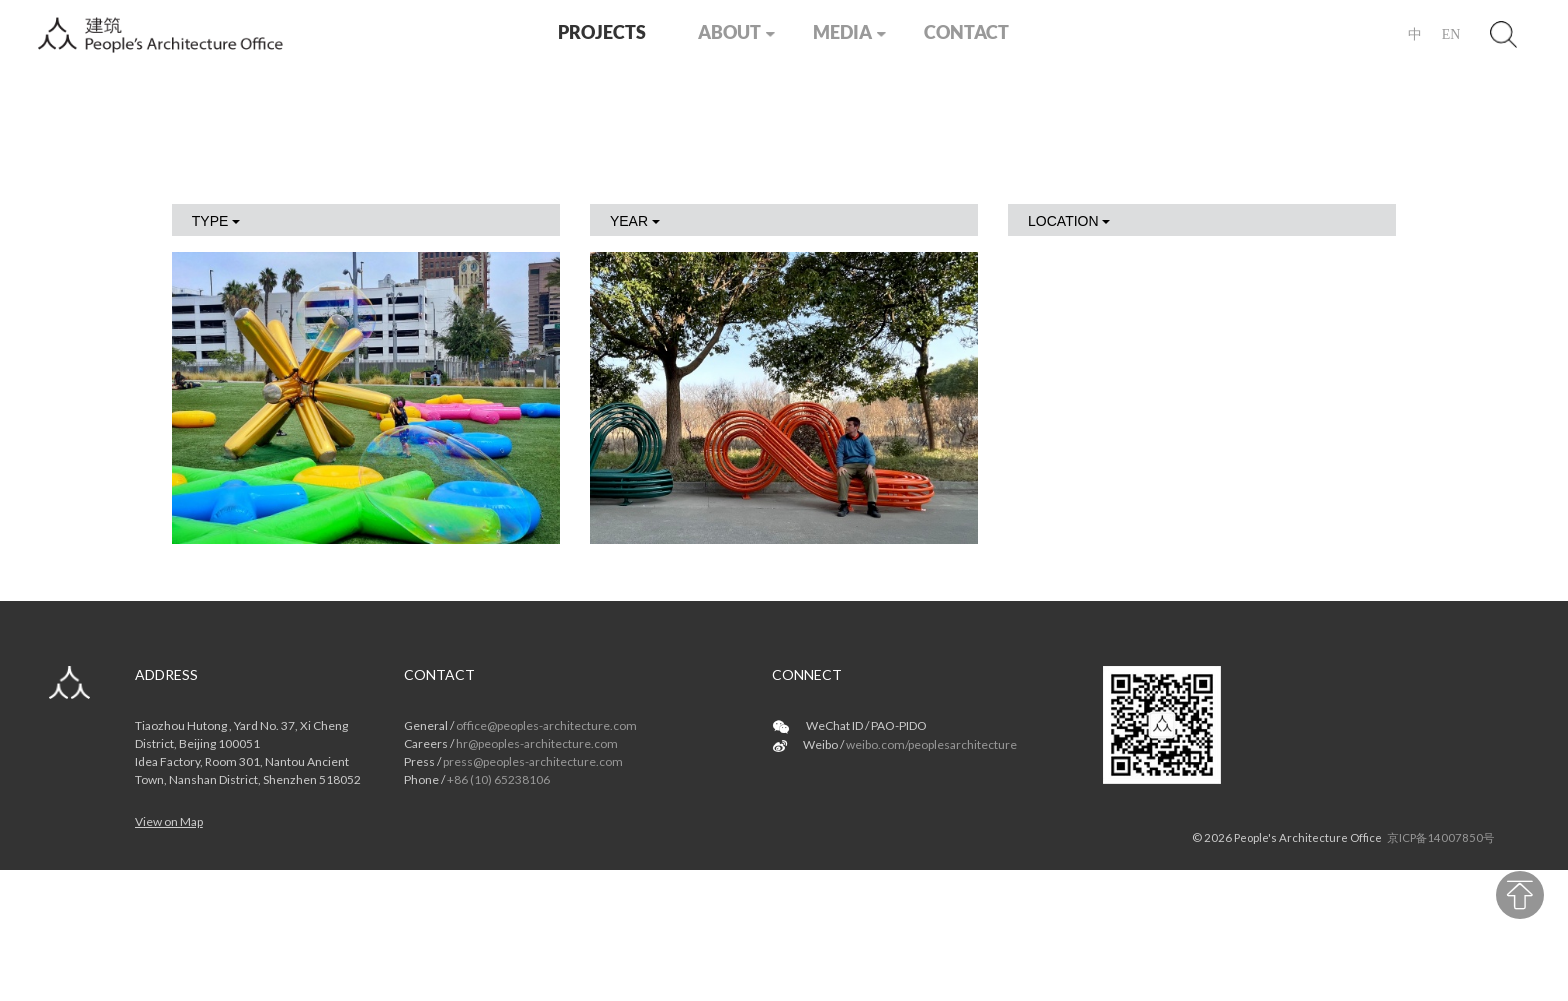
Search (1504, 34)
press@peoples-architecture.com (533, 761)
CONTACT (966, 32)
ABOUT (729, 32)
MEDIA (842, 32)
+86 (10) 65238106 (498, 779)
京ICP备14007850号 (1440, 837)
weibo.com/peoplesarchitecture (931, 744)
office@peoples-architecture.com (546, 725)
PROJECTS (602, 32)
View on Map (169, 821)
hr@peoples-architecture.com (537, 743)
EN (1451, 34)
